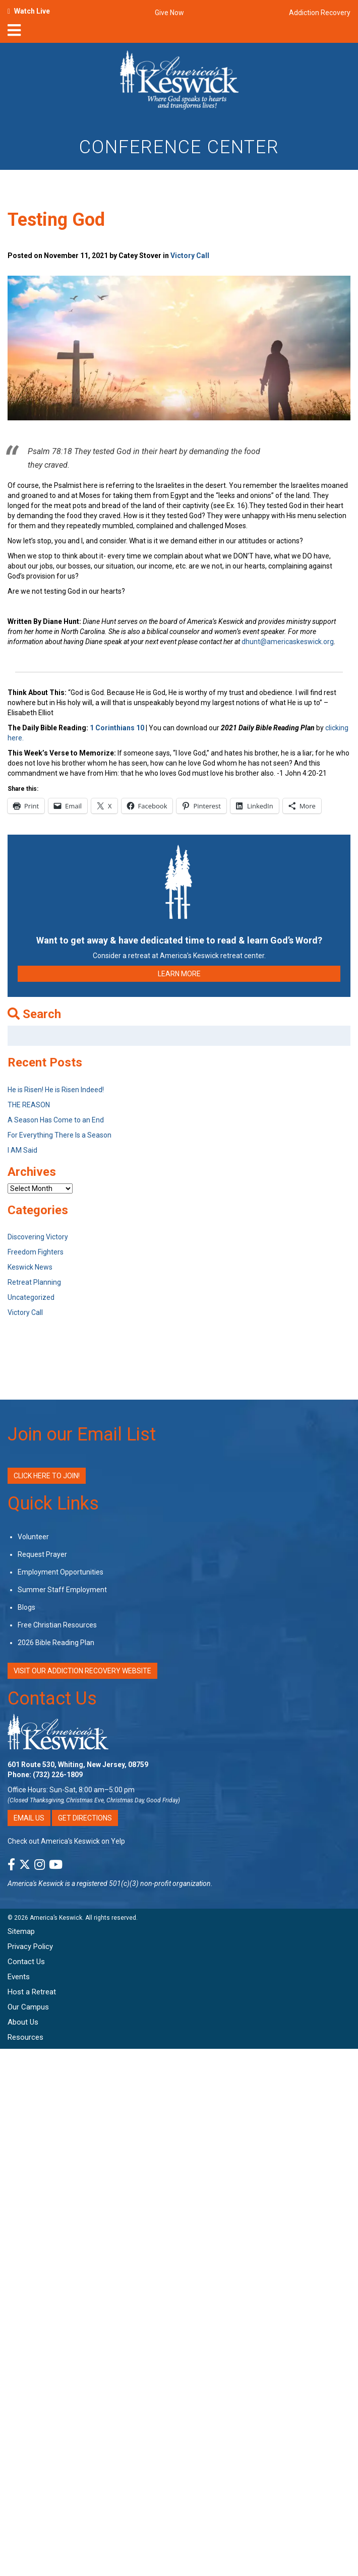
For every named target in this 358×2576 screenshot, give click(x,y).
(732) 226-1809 (58, 1775)
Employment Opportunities (60, 1572)
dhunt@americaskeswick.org (288, 642)
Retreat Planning (34, 1282)
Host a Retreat (32, 1991)
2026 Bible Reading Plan (56, 1643)
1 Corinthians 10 (118, 728)
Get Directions (85, 1818)
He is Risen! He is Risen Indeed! (56, 1090)
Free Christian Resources (57, 1625)
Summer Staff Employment (62, 1590)
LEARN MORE (179, 974)
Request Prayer (42, 1554)
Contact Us (52, 1698)
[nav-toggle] (14, 33)
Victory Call (189, 256)
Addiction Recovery (319, 13)
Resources (25, 2037)
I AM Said (22, 1150)
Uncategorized (31, 1297)
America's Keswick (36, 1883)
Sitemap (21, 1931)
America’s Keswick (56, 1917)
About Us (23, 2022)
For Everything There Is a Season (59, 1135)
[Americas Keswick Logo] (179, 82)
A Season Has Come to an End (56, 1120)
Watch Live (32, 11)
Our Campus (28, 2007)
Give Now (169, 13)
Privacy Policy (30, 1946)
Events (19, 1976)
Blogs (26, 1607)
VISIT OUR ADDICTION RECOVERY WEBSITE (82, 1671)
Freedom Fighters (36, 1252)
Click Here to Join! (47, 1476)
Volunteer (33, 1537)
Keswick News (30, 1267)
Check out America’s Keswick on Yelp (66, 1841)
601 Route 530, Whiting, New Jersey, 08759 (78, 1765)
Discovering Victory (38, 1237)
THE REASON (29, 1105)
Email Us (29, 1818)
